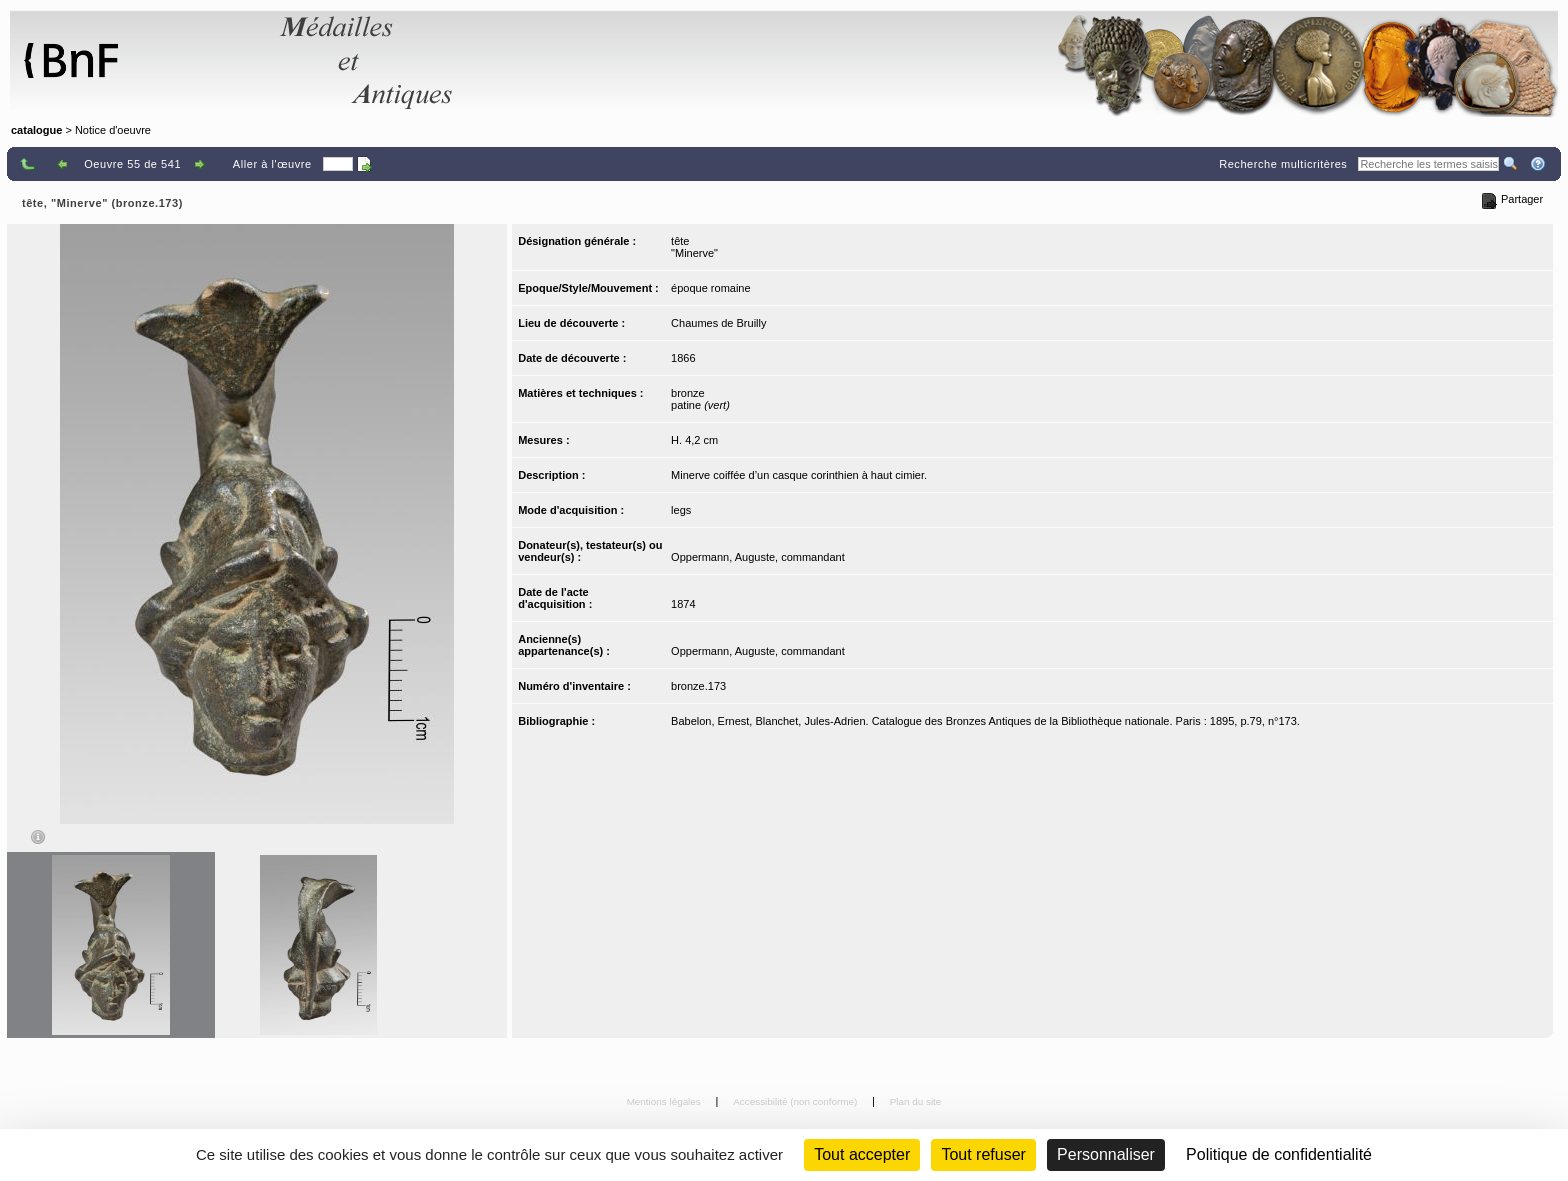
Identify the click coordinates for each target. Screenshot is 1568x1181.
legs (681, 510)
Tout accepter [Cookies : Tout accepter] (862, 1154)
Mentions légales (665, 1101)
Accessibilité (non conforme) (796, 1101)
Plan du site (916, 1101)
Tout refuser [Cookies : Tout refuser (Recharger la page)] (983, 1154)
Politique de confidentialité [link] (1279, 1154)
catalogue (36, 130)
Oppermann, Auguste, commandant (758, 557)
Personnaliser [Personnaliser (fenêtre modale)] (1106, 1154)
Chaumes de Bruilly (718, 323)
